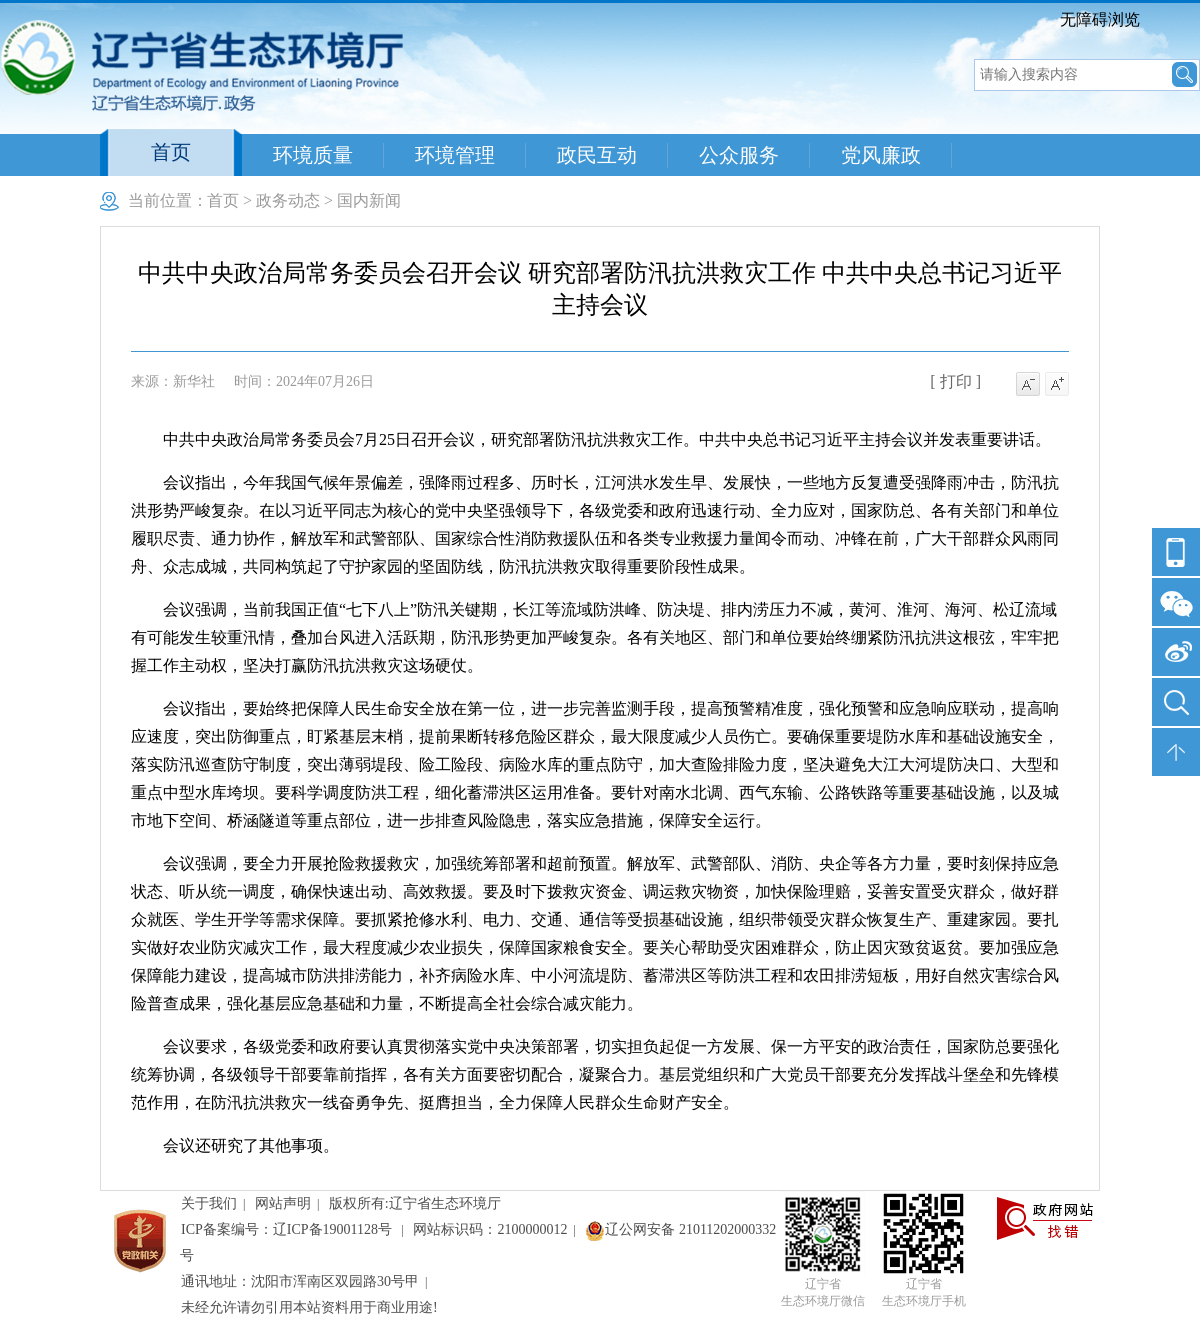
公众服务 (739, 155)
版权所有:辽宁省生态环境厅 (415, 1203)
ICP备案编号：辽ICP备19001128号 (288, 1229)
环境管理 (455, 155)
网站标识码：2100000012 (490, 1229)
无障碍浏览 (1100, 19)
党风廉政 (881, 155)
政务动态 (288, 200)
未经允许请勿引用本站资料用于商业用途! (309, 1307)
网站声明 (283, 1203)
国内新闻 (369, 200)
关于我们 (209, 1203)
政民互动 (597, 155)
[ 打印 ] (955, 381)
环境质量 (313, 155)
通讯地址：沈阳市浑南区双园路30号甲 (300, 1281)
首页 (171, 152)
